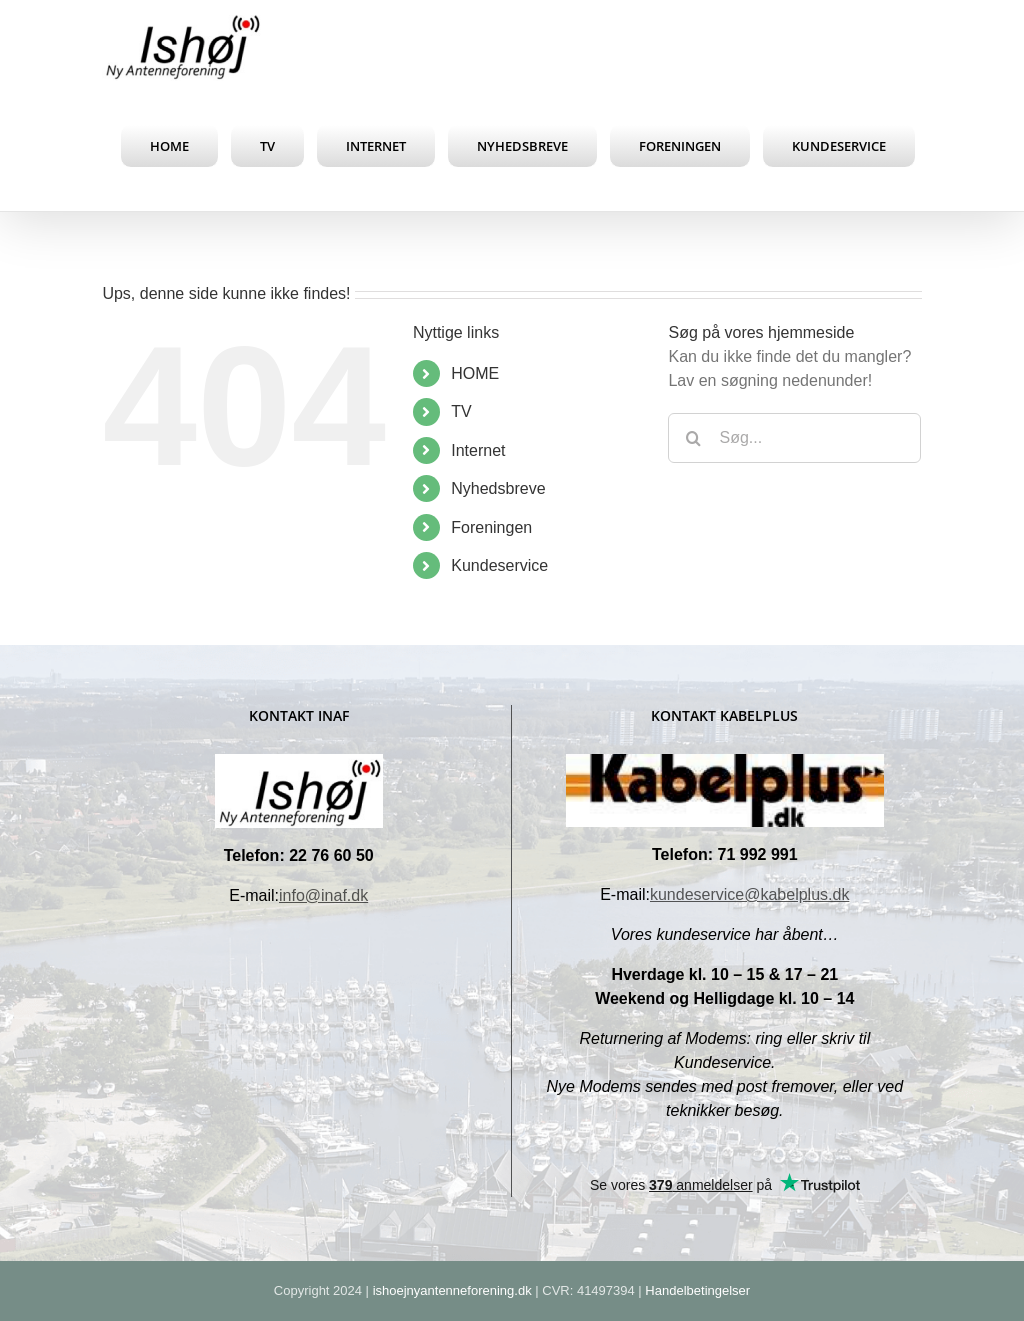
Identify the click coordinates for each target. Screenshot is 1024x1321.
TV (461, 411)
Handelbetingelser (697, 1290)
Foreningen (491, 527)
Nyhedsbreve (498, 488)
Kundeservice (499, 565)
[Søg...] (794, 438)
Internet (478, 450)
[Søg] (693, 438)
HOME (475, 373)
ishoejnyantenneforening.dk (452, 1290)
